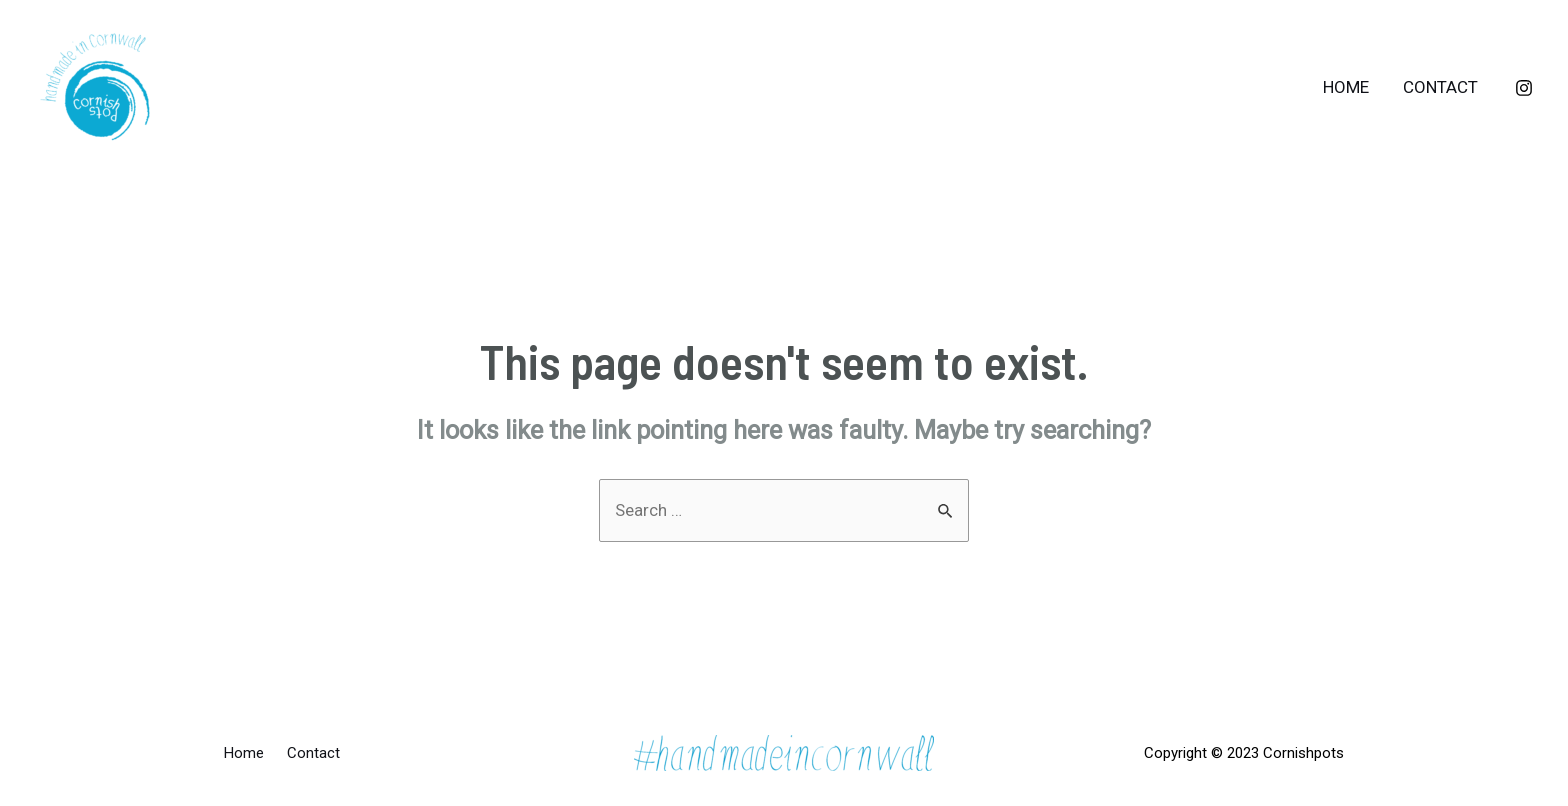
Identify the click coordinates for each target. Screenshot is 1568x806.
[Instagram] (1524, 88)
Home (1346, 87)
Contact (1440, 87)
